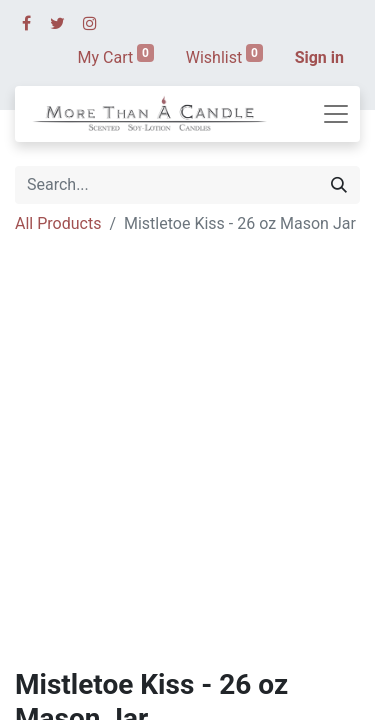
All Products (58, 223)
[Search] (339, 185)
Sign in (319, 57)
